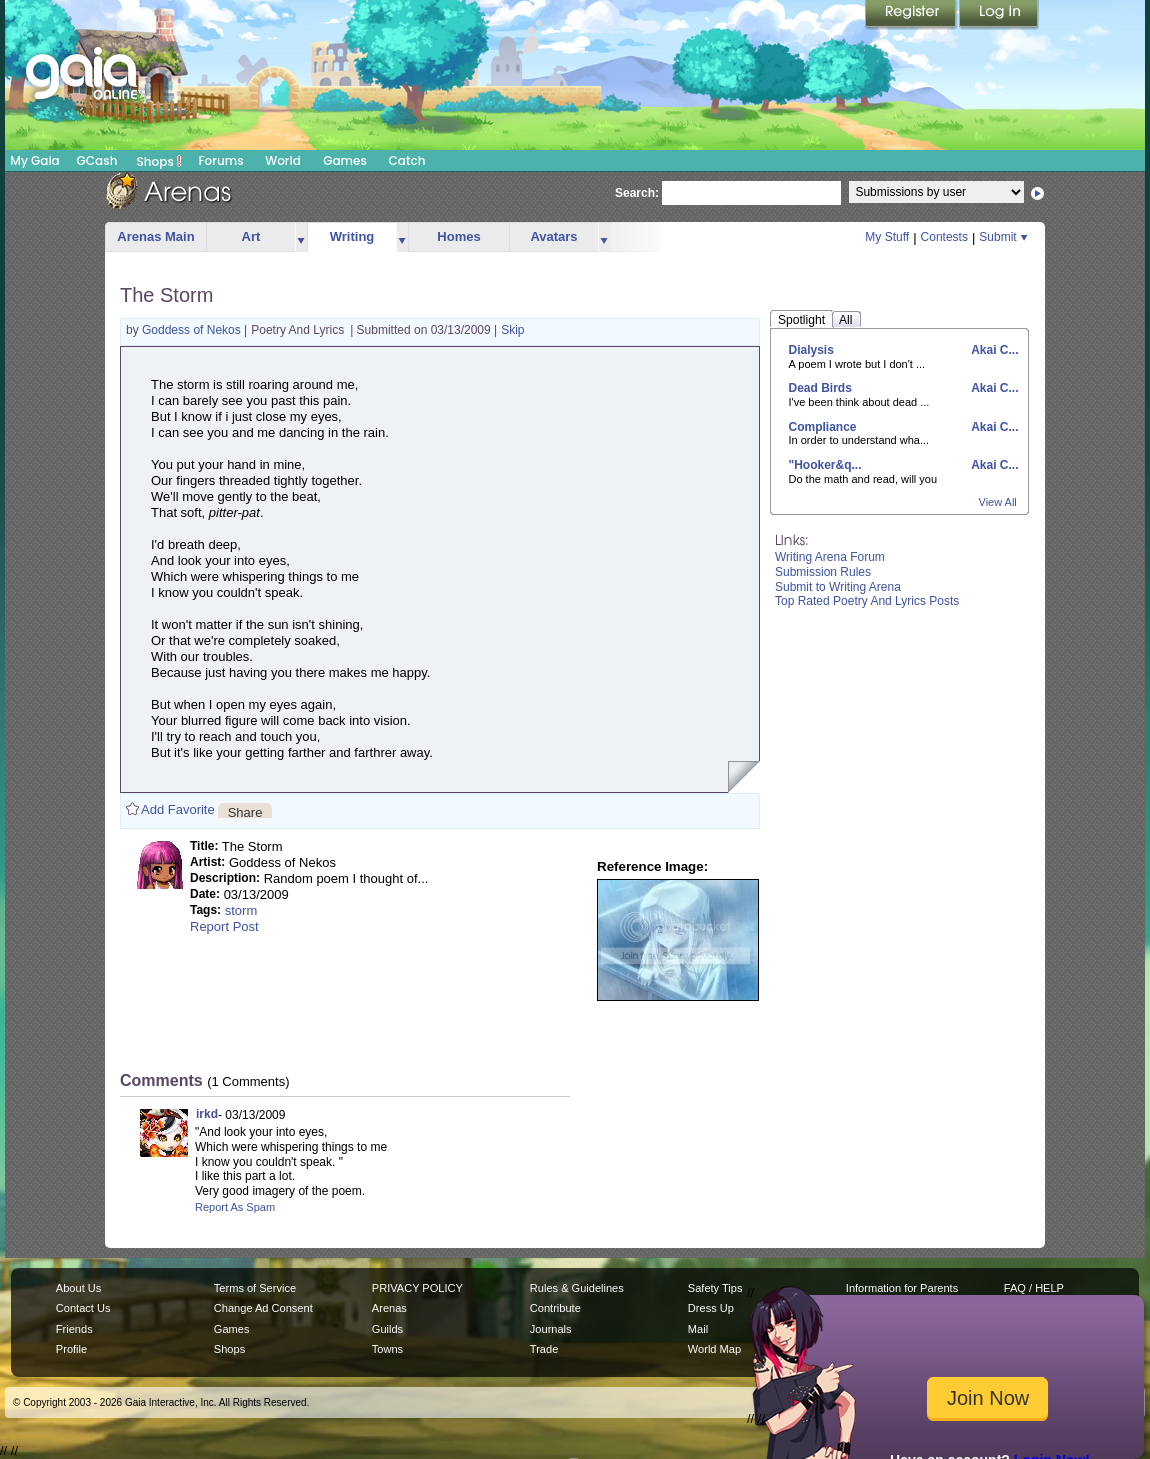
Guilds (387, 1329)
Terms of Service (255, 1288)
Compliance (823, 427)
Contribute (555, 1308)
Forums (220, 160)
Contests (944, 237)
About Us (78, 1288)
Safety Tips (715, 1288)
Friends (74, 1329)
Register (912, 15)
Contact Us (83, 1308)
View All (998, 502)
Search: (637, 193)
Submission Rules (823, 572)
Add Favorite (178, 809)
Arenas (389, 1308)
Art (251, 236)
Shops (159, 161)
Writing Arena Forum (830, 557)
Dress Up (711, 1308)
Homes (458, 236)
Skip (512, 330)
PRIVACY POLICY (417, 1288)
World (283, 160)
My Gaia (34, 160)
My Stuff (887, 237)
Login (999, 15)
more (301, 237)
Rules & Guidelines (577, 1288)
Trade (544, 1349)
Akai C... (993, 350)
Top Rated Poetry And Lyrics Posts (867, 601)
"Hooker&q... (825, 465)
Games (345, 160)
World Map (714, 1349)
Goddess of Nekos (193, 330)
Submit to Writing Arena (838, 587)
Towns (387, 1349)
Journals (551, 1329)
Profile (71, 1349)
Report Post (224, 926)
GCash (97, 160)
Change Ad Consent (263, 1308)
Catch (407, 160)
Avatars (553, 236)
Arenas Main (155, 236)
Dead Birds (820, 388)
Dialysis (811, 350)
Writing (352, 236)
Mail (698, 1329)
